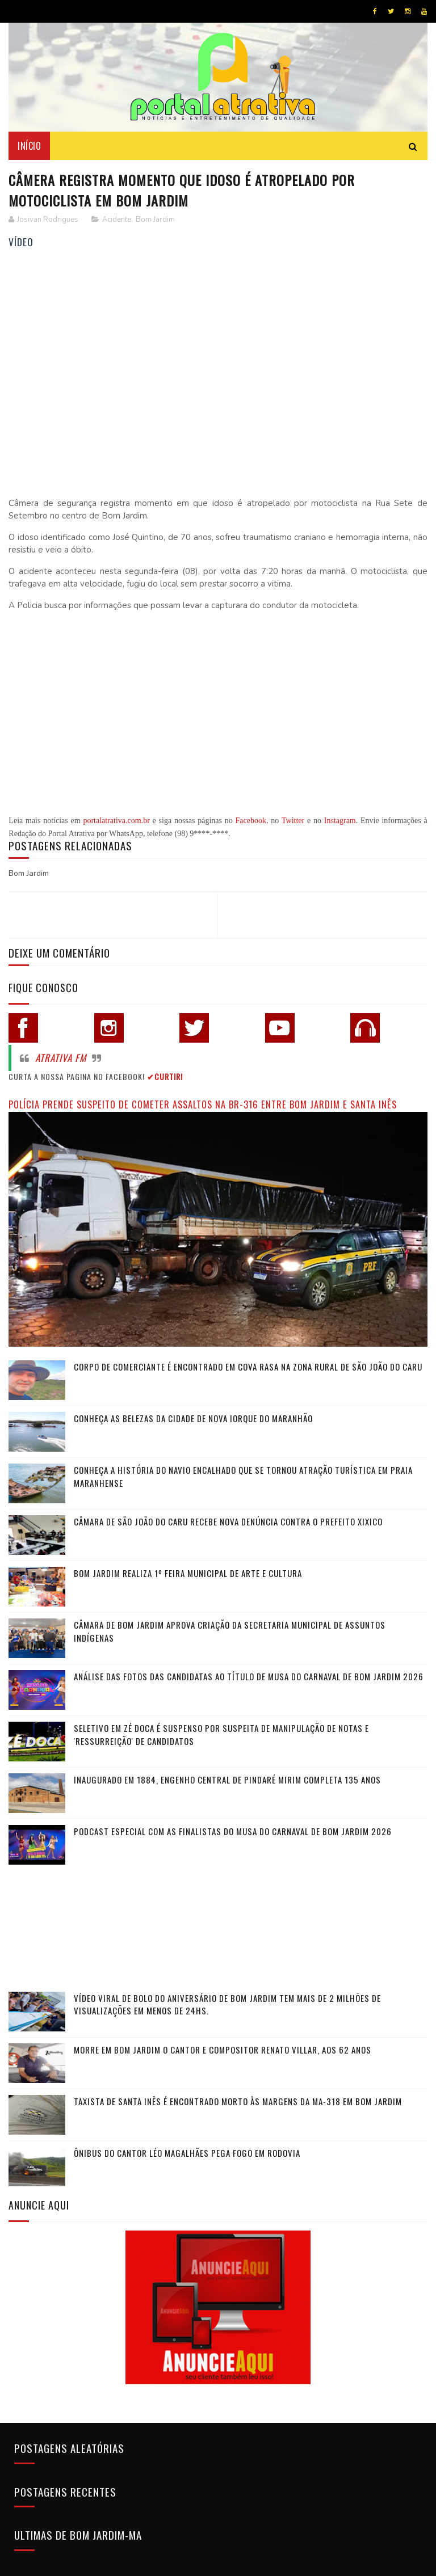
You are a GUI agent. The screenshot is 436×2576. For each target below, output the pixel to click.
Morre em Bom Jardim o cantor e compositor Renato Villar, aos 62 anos (222, 2049)
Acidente (116, 219)
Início (29, 146)
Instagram (340, 820)
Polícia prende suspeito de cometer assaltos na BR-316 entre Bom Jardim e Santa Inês (203, 1104)
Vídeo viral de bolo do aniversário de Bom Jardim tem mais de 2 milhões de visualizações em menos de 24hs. (227, 2004)
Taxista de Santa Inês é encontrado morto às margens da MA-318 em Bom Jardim (238, 2101)
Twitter (293, 820)
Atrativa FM (60, 1058)
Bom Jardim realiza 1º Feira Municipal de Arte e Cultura (188, 1573)
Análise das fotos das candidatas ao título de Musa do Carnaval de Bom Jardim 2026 (249, 1676)
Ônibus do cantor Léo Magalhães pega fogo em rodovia (187, 2153)
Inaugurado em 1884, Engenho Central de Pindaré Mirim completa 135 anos (227, 1779)
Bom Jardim (155, 219)
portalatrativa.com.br (116, 820)
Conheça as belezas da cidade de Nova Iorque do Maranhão (193, 1418)
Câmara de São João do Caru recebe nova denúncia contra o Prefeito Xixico (228, 1521)
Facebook (251, 820)
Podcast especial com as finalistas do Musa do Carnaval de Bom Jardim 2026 (233, 1831)
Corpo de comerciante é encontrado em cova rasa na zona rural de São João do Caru (248, 1366)
